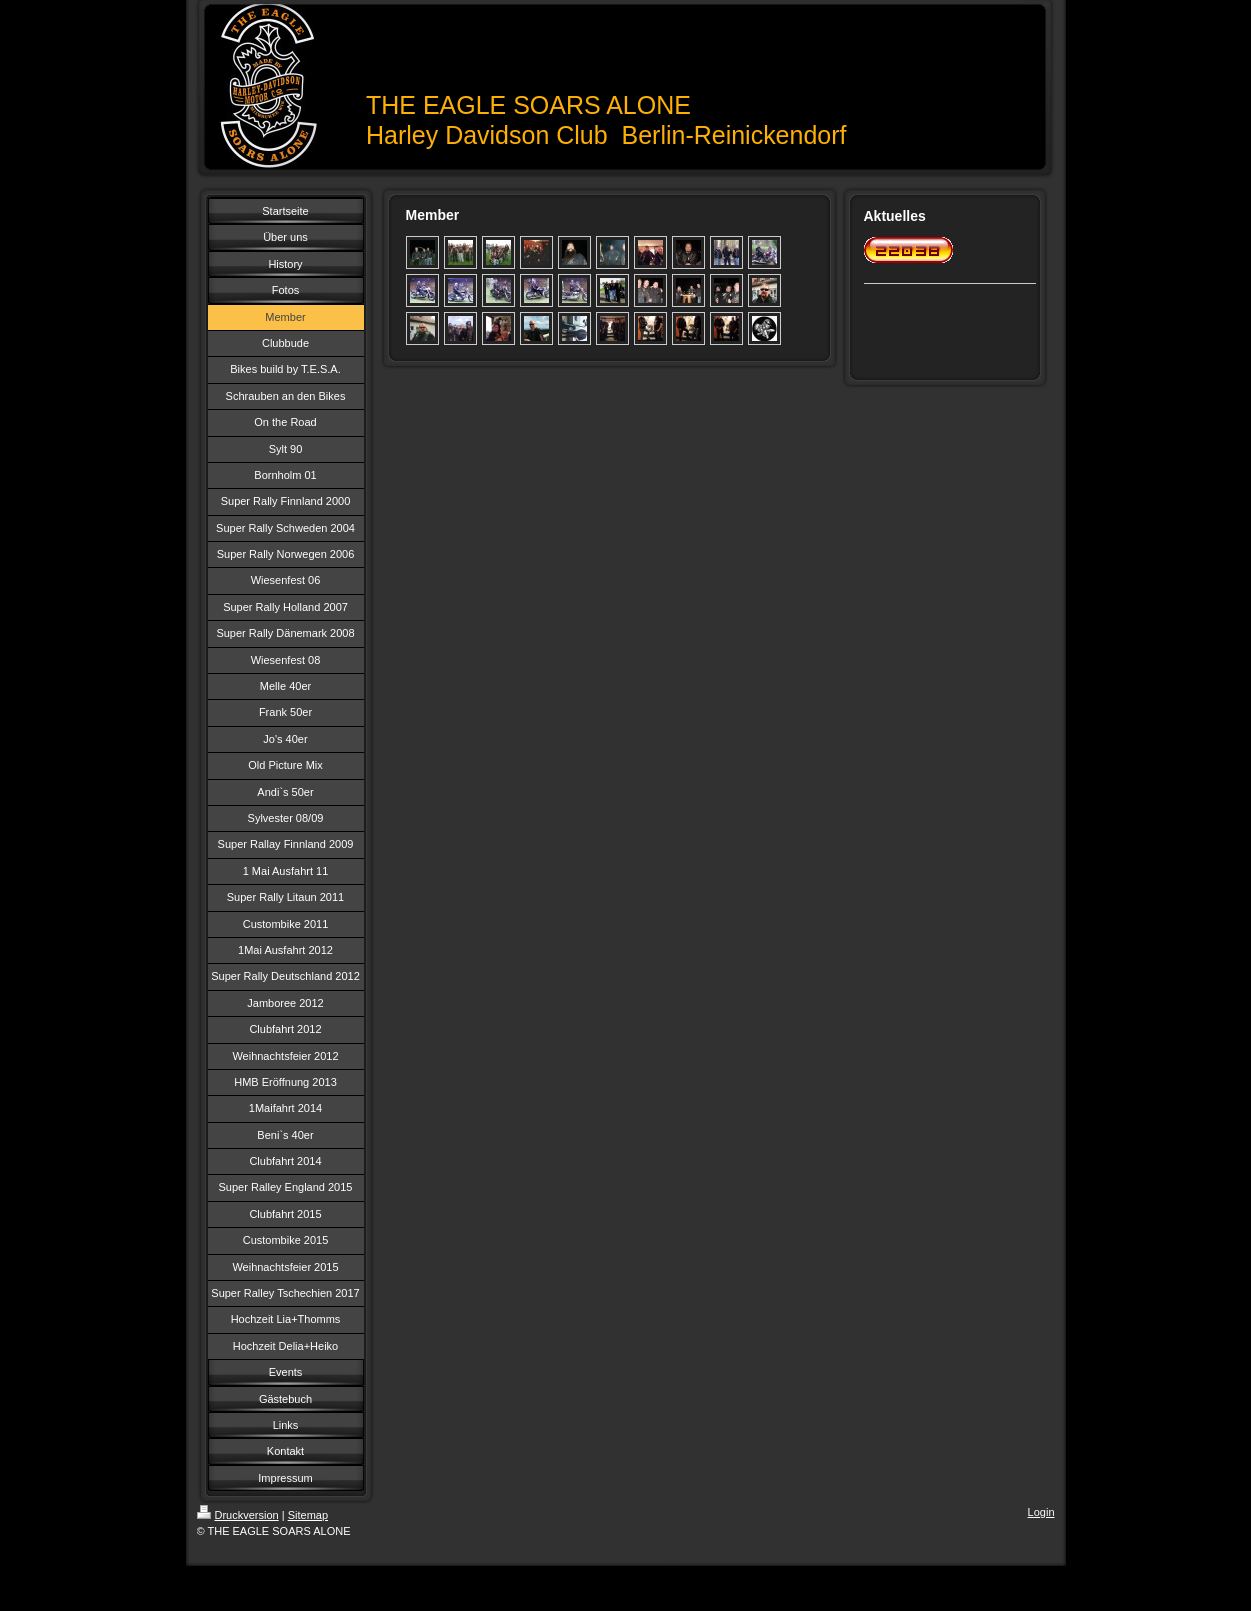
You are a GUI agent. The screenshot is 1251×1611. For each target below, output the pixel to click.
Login (1041, 1512)
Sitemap (308, 1515)
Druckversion (238, 1515)
